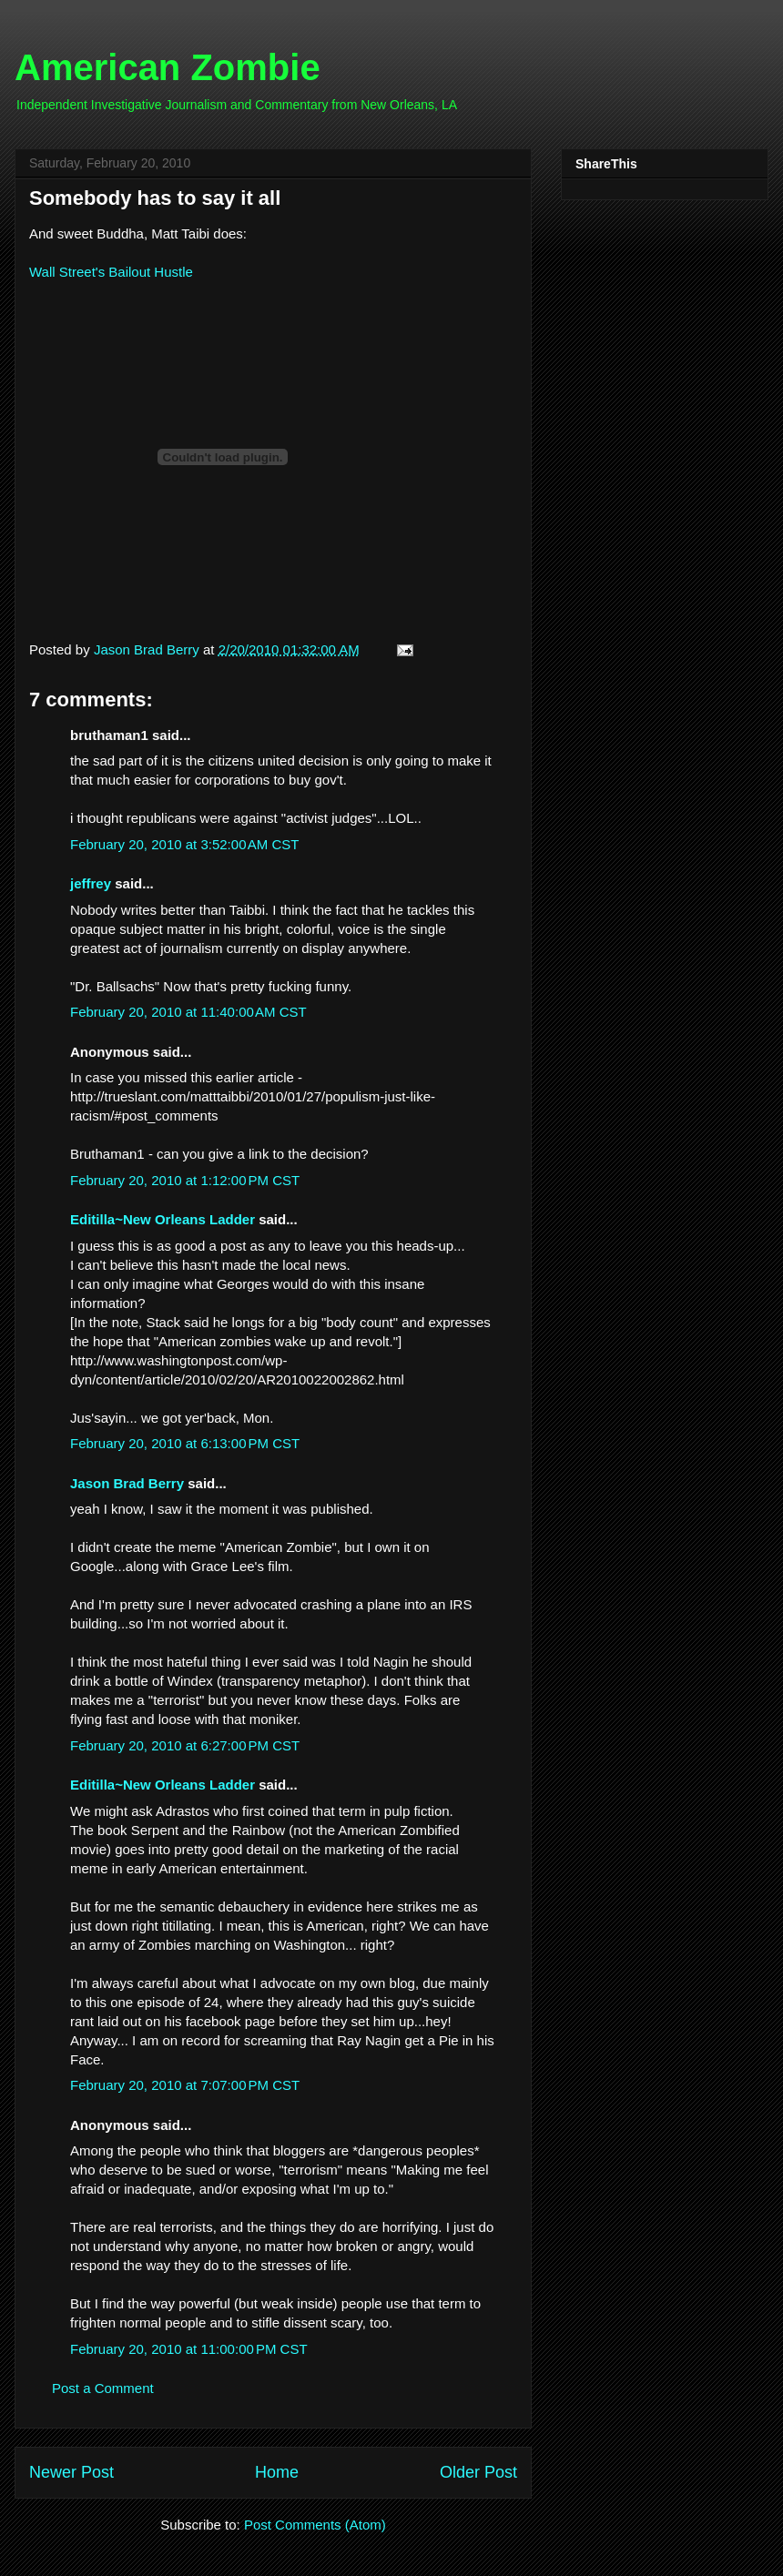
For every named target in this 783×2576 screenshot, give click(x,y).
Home (277, 2472)
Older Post (478, 2472)
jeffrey (90, 883)
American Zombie (167, 67)
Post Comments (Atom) (315, 2524)
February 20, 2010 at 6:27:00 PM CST (185, 1745)
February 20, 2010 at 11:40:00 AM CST (188, 1011)
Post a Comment (103, 2388)
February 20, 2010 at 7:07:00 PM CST (185, 2085)
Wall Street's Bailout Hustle (111, 271)
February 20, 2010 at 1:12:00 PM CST (185, 1180)
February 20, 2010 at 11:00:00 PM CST (189, 2349)
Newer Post (71, 2472)
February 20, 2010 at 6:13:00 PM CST (185, 1443)
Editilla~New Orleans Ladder (162, 1219)
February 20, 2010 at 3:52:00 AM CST (184, 844)
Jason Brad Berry (127, 1483)
